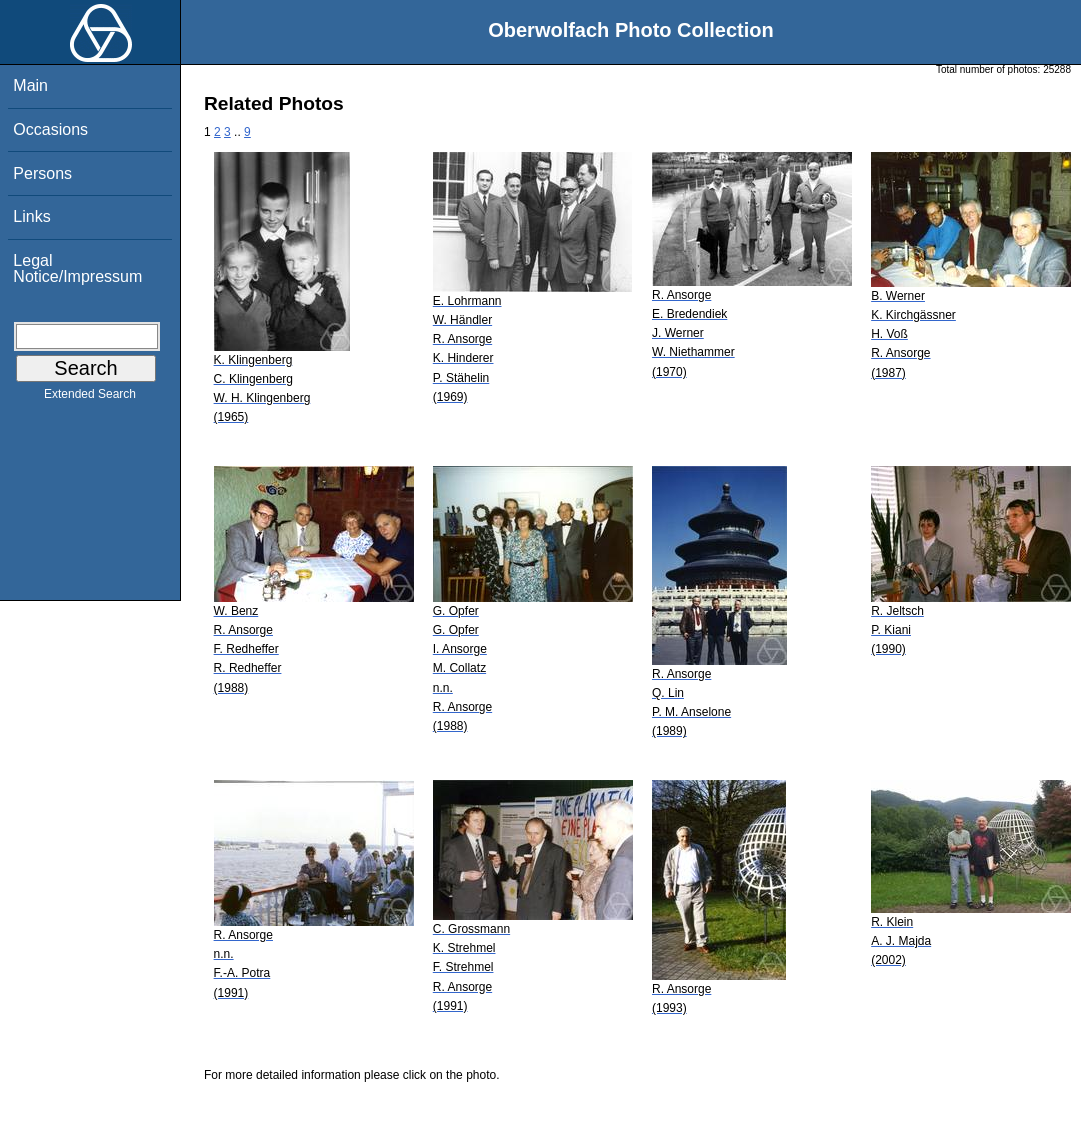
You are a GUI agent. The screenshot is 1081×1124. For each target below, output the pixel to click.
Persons (42, 173)
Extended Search (90, 398)
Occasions (50, 129)
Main (30, 85)
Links (31, 216)
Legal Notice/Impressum (77, 268)
